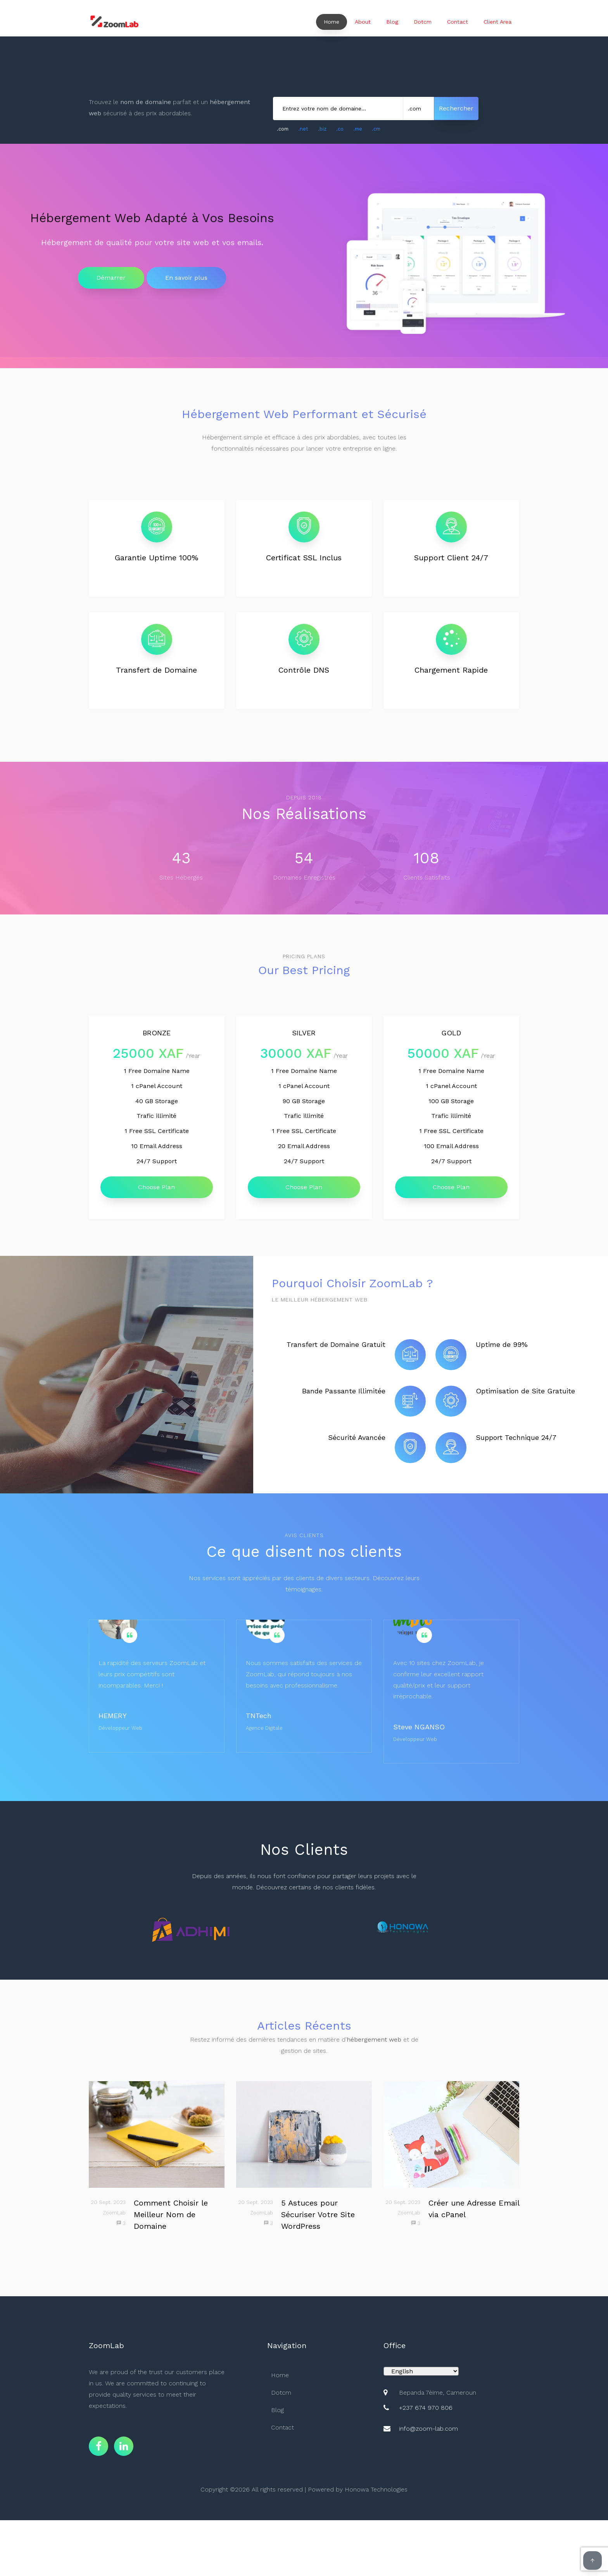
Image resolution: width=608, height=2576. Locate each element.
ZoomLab (114, 2213)
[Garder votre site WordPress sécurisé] (304, 2134)
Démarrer (111, 277)
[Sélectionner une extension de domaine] (418, 108)
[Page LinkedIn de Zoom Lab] (123, 2446)
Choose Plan (156, 1186)
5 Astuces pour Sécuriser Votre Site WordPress (318, 2214)
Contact (457, 22)
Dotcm (423, 22)
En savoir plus (186, 277)
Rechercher (456, 108)
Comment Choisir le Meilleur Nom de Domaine (171, 2214)
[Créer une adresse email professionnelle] (451, 2134)
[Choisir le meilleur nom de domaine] (157, 2134)
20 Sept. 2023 (108, 2202)
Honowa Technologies (376, 2489)
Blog (392, 22)
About (363, 22)
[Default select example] (421, 2371)
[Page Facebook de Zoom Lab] (98, 2446)
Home (331, 22)
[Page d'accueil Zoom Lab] (114, 21)
